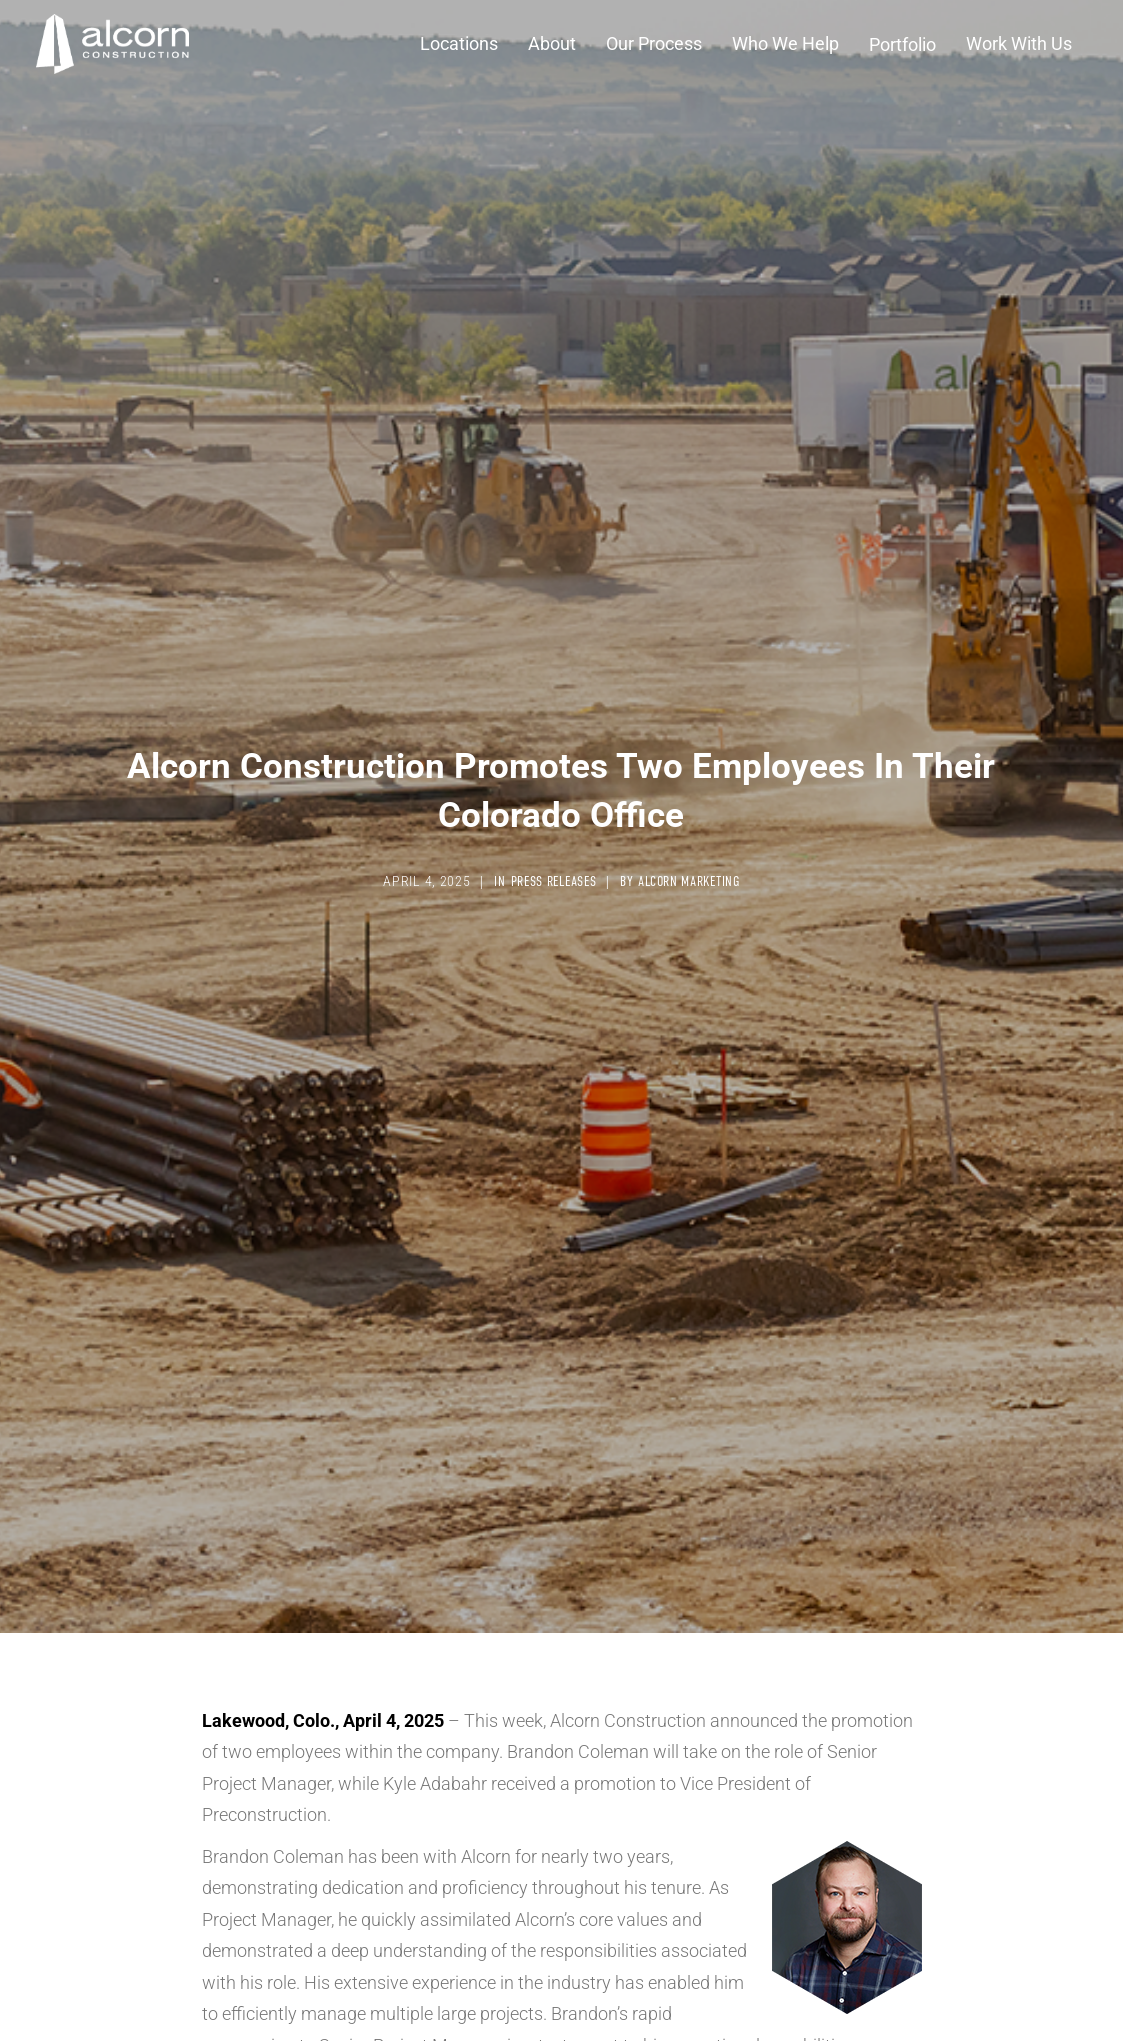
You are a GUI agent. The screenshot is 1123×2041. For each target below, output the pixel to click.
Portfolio (902, 44)
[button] (459, 44)
